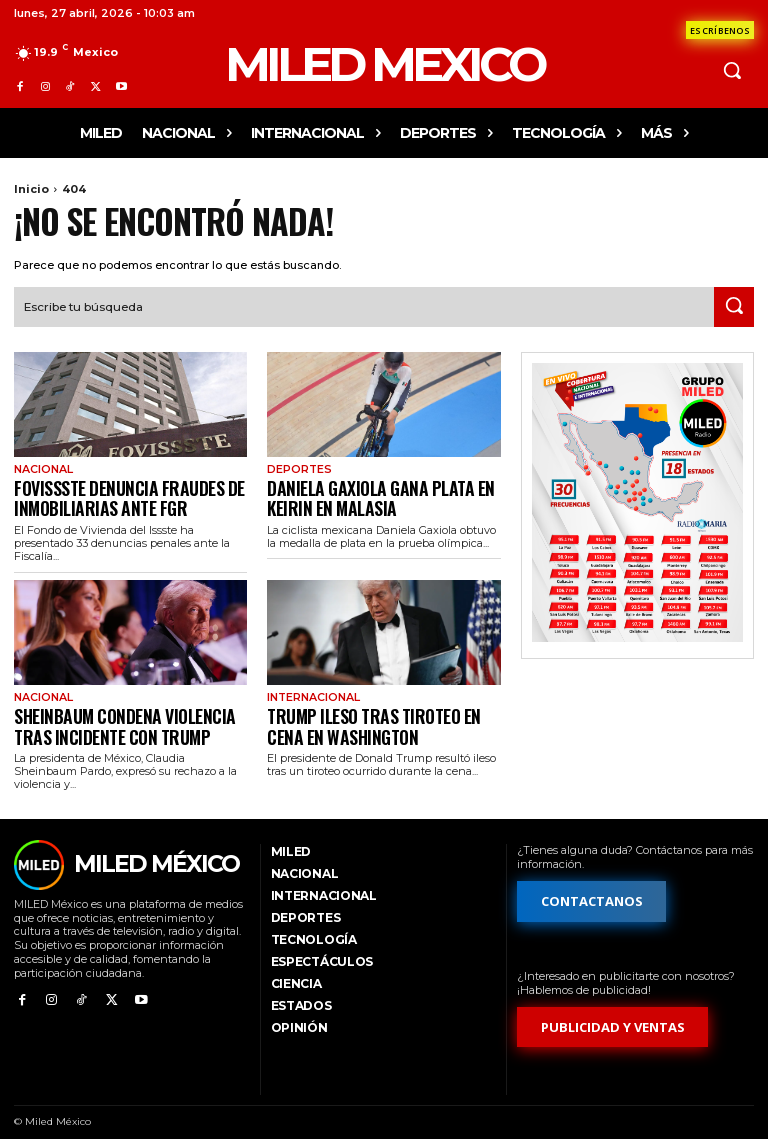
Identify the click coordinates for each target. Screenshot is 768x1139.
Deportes (297, 467)
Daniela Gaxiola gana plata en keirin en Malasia (383, 491)
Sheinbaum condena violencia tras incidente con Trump (126, 712)
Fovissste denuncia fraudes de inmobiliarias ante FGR (114, 491)
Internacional (311, 688)
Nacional (41, 467)
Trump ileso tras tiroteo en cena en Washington (376, 712)
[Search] (734, 305)
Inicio (31, 189)
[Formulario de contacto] (720, 30)
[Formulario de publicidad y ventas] (613, 1011)
